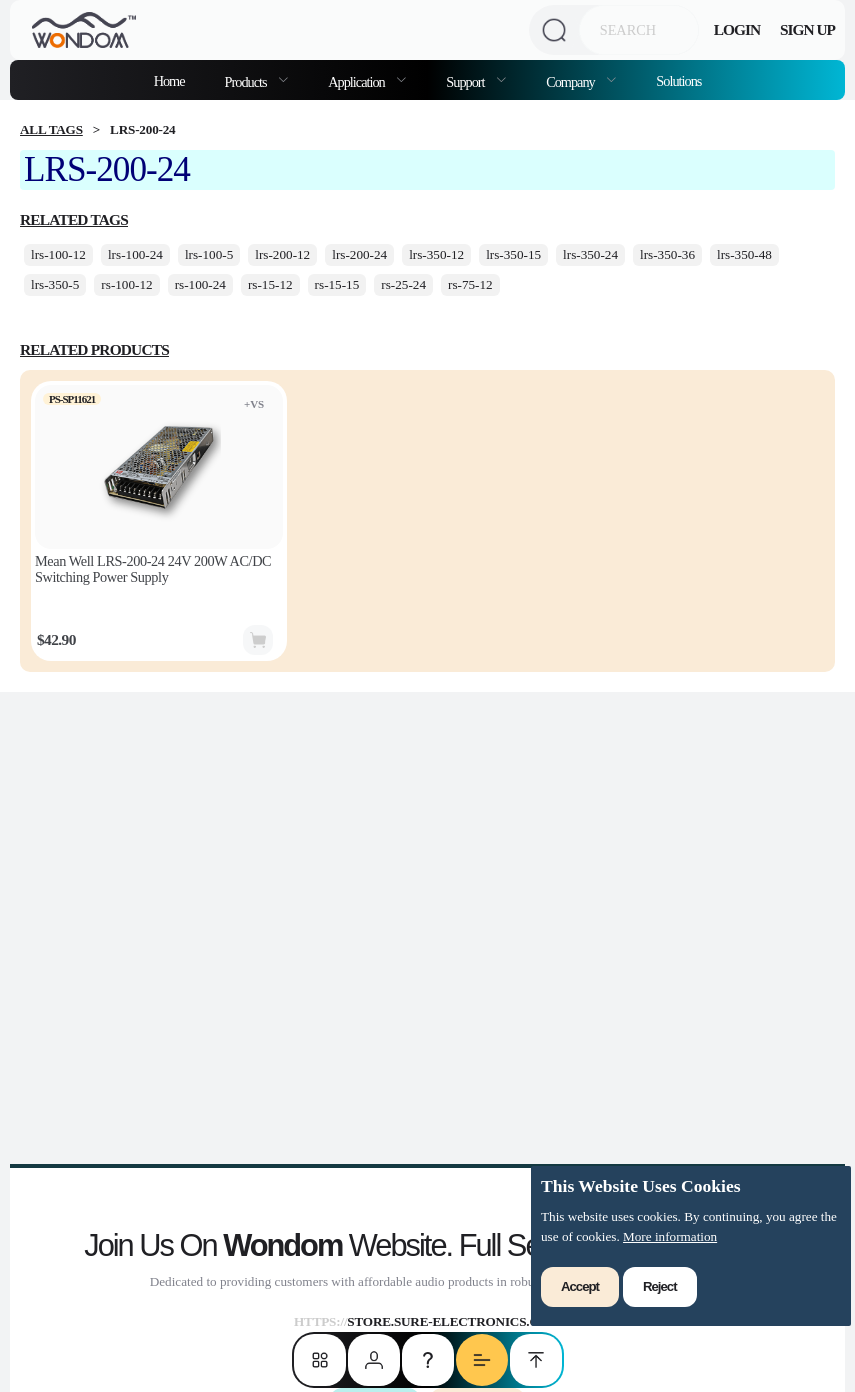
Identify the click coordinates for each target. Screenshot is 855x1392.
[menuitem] (257, 80)
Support (466, 82)
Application (357, 82)
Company (571, 82)
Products (247, 82)
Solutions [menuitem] (678, 81)
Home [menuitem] (169, 81)
